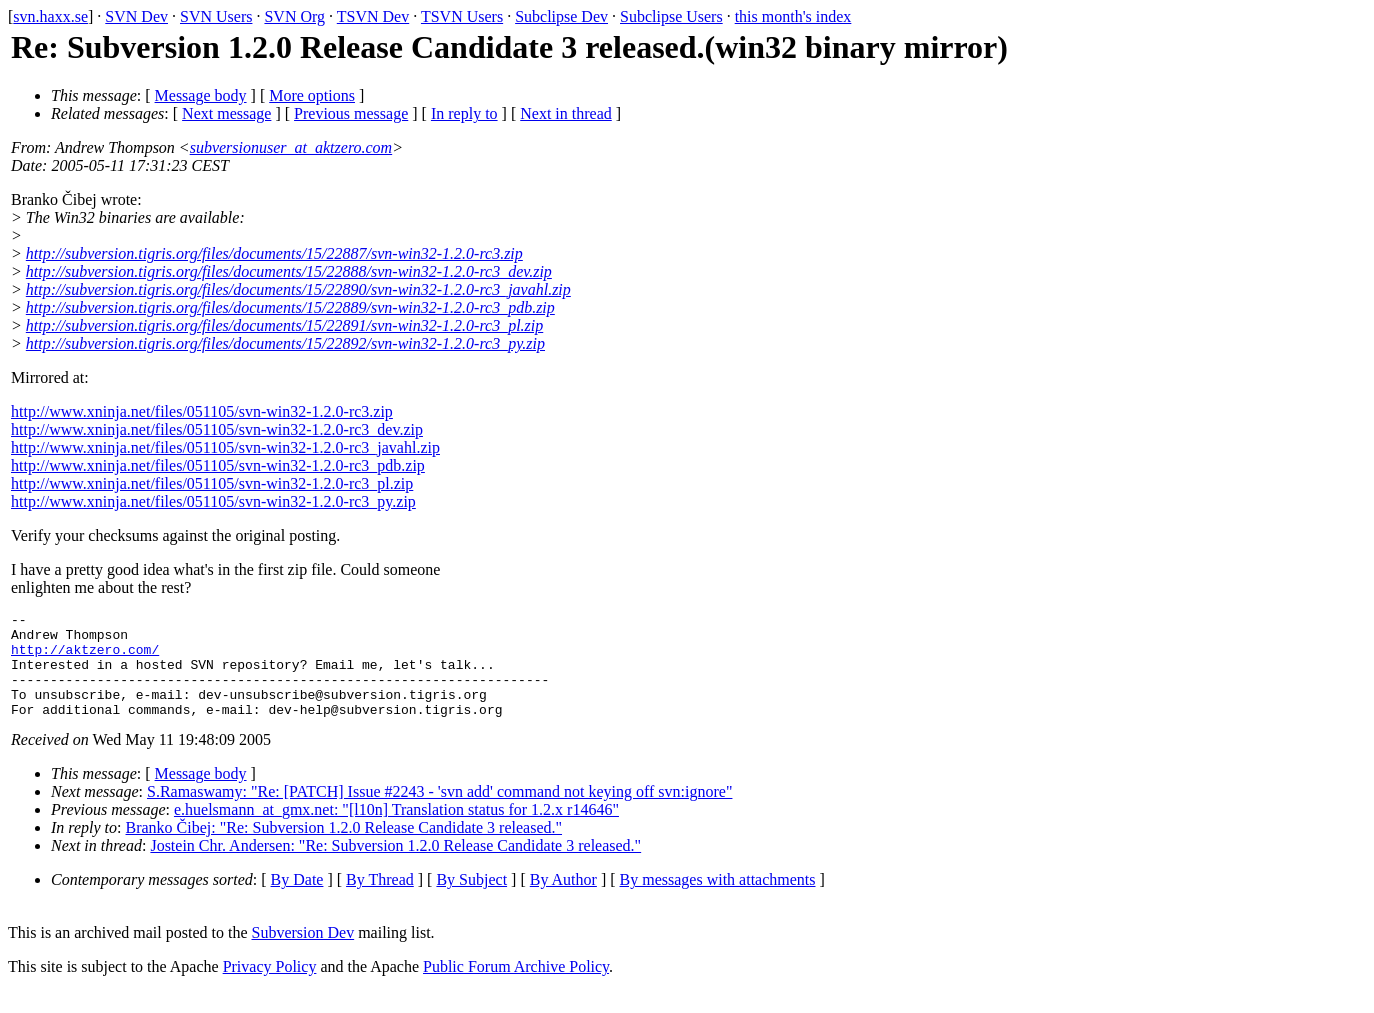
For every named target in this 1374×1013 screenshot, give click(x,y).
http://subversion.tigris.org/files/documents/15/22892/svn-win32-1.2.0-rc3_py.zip (285, 343)
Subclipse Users (671, 16)
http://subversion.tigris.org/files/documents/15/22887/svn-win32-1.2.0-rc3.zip (274, 253)
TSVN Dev (373, 16)
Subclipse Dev (561, 16)
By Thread (380, 900)
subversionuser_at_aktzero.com (291, 147)
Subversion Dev (303, 953)
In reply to (464, 113)
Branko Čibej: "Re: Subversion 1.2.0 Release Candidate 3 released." (344, 848)
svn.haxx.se (50, 16)
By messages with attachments (718, 900)
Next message (226, 113)
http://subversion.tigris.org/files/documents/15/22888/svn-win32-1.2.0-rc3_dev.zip (289, 271)
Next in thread (566, 113)
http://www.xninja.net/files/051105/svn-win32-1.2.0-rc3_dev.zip (217, 429)
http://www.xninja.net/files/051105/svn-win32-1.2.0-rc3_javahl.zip (225, 447)
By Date (297, 900)
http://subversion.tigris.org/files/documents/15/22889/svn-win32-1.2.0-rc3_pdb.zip (290, 307)
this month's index (793, 16)
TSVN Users (462, 16)
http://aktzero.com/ (85, 658)
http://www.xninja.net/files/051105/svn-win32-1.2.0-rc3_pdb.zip (218, 465)
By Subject (471, 900)
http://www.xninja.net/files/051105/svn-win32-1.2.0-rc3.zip (202, 411)
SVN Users (216, 16)
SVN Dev (136, 16)
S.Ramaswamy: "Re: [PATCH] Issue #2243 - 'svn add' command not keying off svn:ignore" (439, 812)
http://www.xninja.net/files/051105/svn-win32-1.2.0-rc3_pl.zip (212, 483)
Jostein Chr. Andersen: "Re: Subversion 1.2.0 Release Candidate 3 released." (395, 866)
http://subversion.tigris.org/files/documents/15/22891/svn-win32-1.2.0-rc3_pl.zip (284, 325)
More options (312, 95)
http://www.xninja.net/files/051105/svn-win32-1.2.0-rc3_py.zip (213, 501)
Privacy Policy (270, 987)
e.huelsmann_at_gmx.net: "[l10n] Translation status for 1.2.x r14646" (396, 830)
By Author (563, 900)
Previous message (351, 113)
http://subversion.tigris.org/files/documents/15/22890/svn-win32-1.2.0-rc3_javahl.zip (298, 289)
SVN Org (294, 16)
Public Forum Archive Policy (516, 987)
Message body (201, 95)
